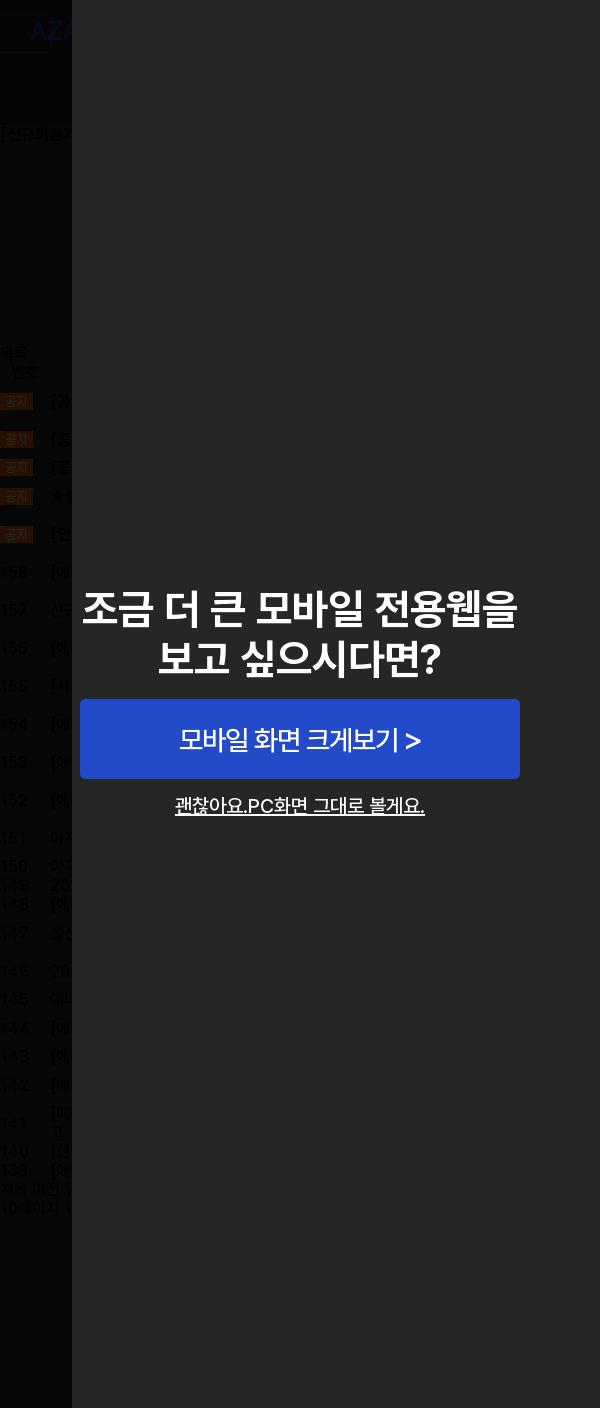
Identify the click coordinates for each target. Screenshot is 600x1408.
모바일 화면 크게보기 (288, 740)
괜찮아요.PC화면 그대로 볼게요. (300, 806)
